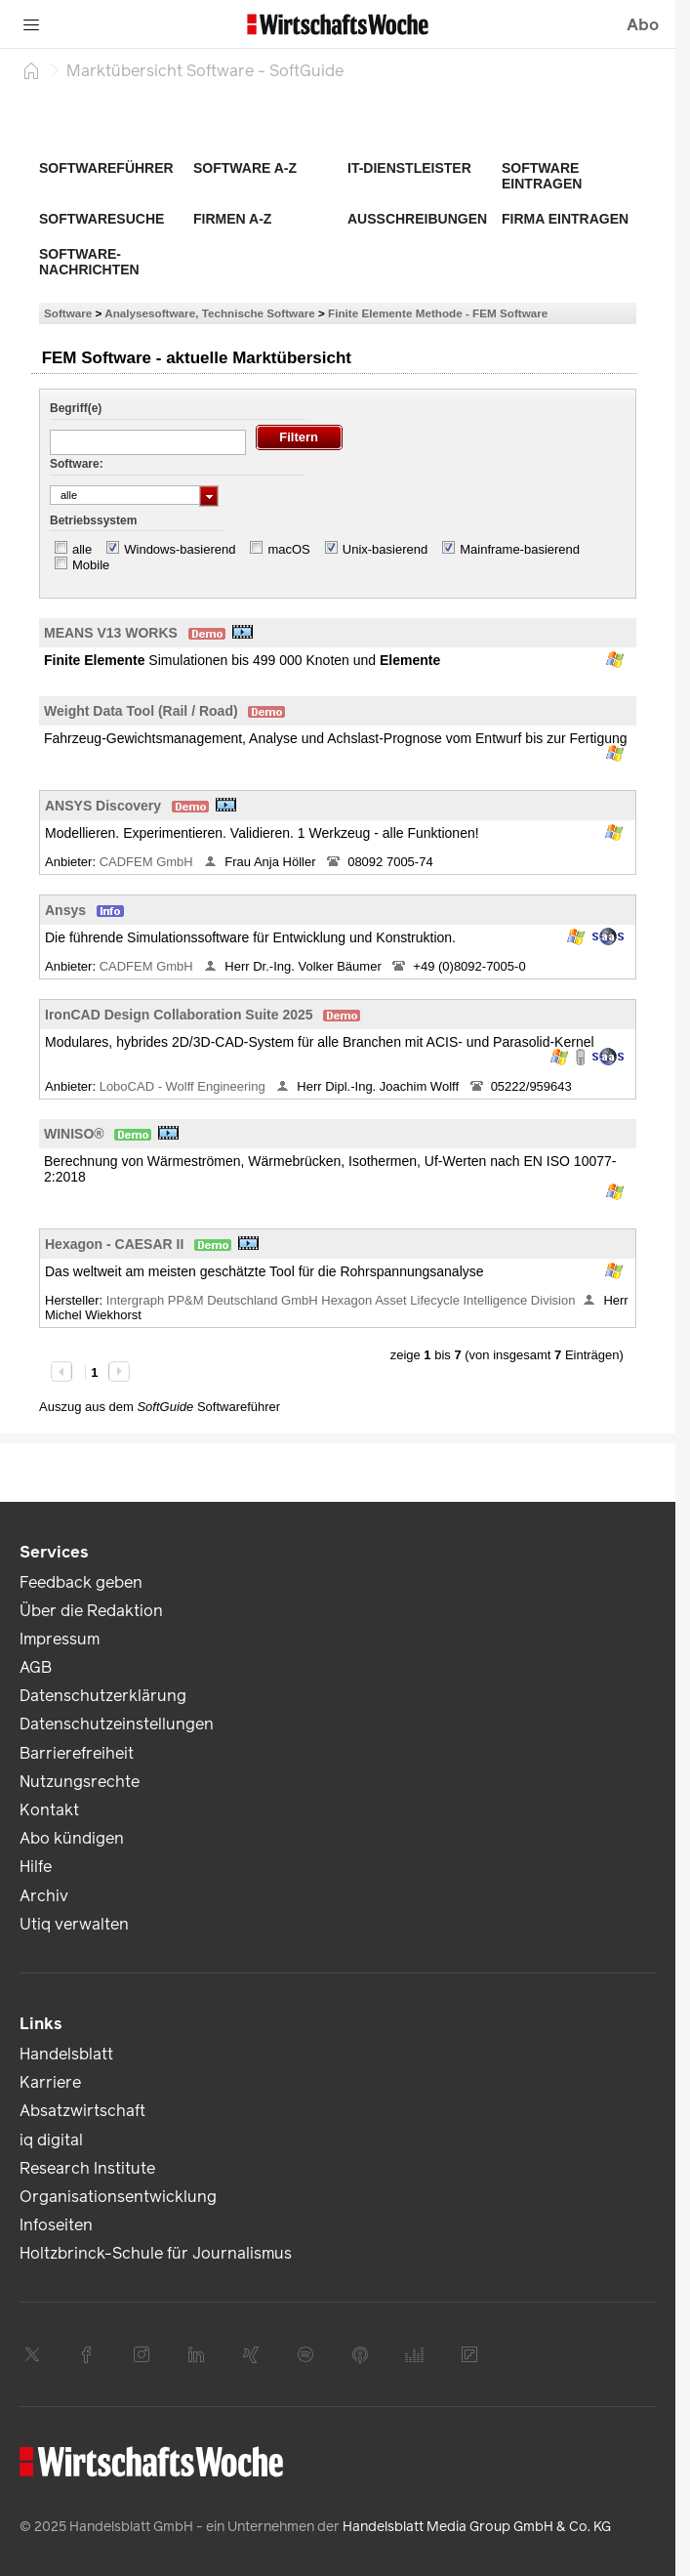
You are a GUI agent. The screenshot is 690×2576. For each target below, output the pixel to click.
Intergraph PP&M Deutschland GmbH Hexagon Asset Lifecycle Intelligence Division (341, 1300)
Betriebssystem (93, 520)
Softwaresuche (101, 219)
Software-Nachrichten (89, 261)
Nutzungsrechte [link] (80, 1781)
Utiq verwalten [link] (74, 1924)
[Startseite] (31, 70)
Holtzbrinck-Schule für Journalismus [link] (156, 2253)
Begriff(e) (75, 408)
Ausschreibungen (417, 219)
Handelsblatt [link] (66, 2054)
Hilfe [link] (36, 1866)
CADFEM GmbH (148, 861)
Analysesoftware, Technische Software (209, 313)
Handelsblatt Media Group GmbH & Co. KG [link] (477, 2526)
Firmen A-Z (232, 219)
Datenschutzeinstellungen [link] (117, 1724)
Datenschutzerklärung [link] (103, 1695)
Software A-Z (245, 168)
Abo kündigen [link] (72, 1838)
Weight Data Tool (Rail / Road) (141, 711)
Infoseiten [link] (56, 2225)
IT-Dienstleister (409, 168)
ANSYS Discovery (103, 805)
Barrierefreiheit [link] (77, 1753)
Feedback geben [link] (81, 1582)
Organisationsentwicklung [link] (118, 2196)
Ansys (65, 910)
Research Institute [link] (87, 2168)
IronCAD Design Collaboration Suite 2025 (179, 1014)
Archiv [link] (44, 1896)
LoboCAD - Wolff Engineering (184, 1086)
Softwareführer (106, 168)
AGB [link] (36, 1667)
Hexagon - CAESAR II (114, 1244)
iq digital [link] (51, 2140)
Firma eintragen (565, 219)
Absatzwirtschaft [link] (82, 2110)
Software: (76, 464)
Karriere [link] (50, 2082)
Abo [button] (643, 25)
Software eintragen (542, 175)
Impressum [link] (60, 1639)
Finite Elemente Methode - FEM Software (438, 313)
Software (68, 313)
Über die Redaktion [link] (91, 1611)
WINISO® (74, 1134)
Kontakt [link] (49, 1810)
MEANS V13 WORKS (111, 633)
